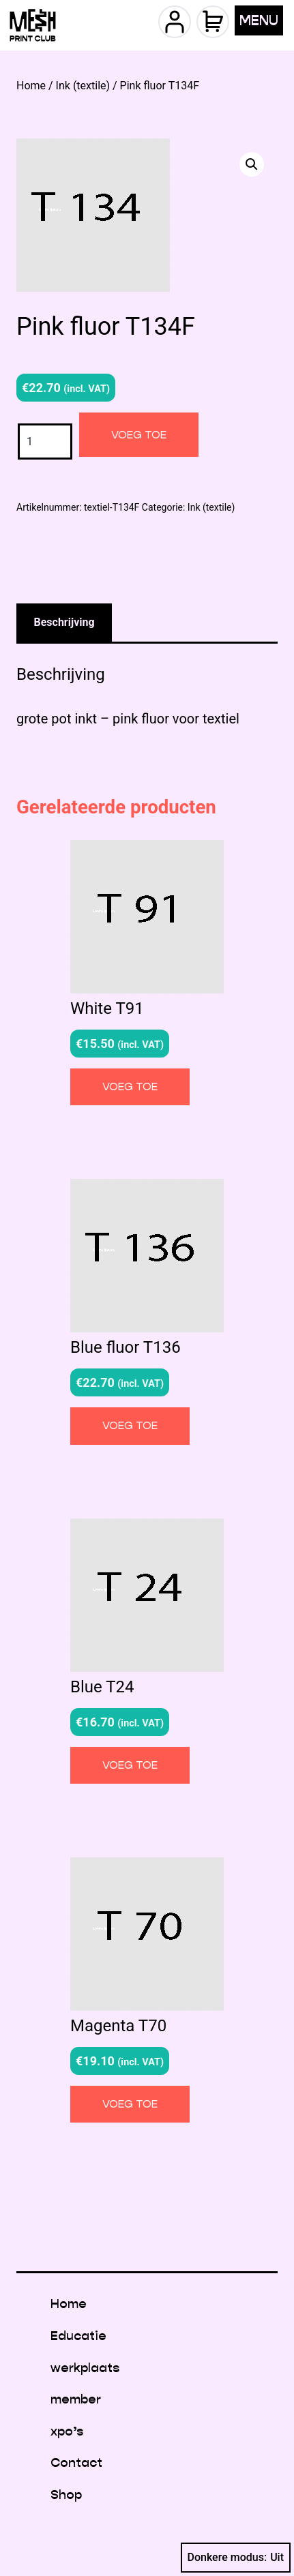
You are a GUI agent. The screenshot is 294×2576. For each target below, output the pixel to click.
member (75, 2399)
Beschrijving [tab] (64, 622)
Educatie (78, 2335)
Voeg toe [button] (130, 1086)
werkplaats (84, 2368)
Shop (66, 2494)
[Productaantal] (45, 441)
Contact (76, 2462)
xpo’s (66, 2431)
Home (31, 85)
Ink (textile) (83, 85)
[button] (251, 164)
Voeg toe (138, 435)
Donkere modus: (236, 2557)
